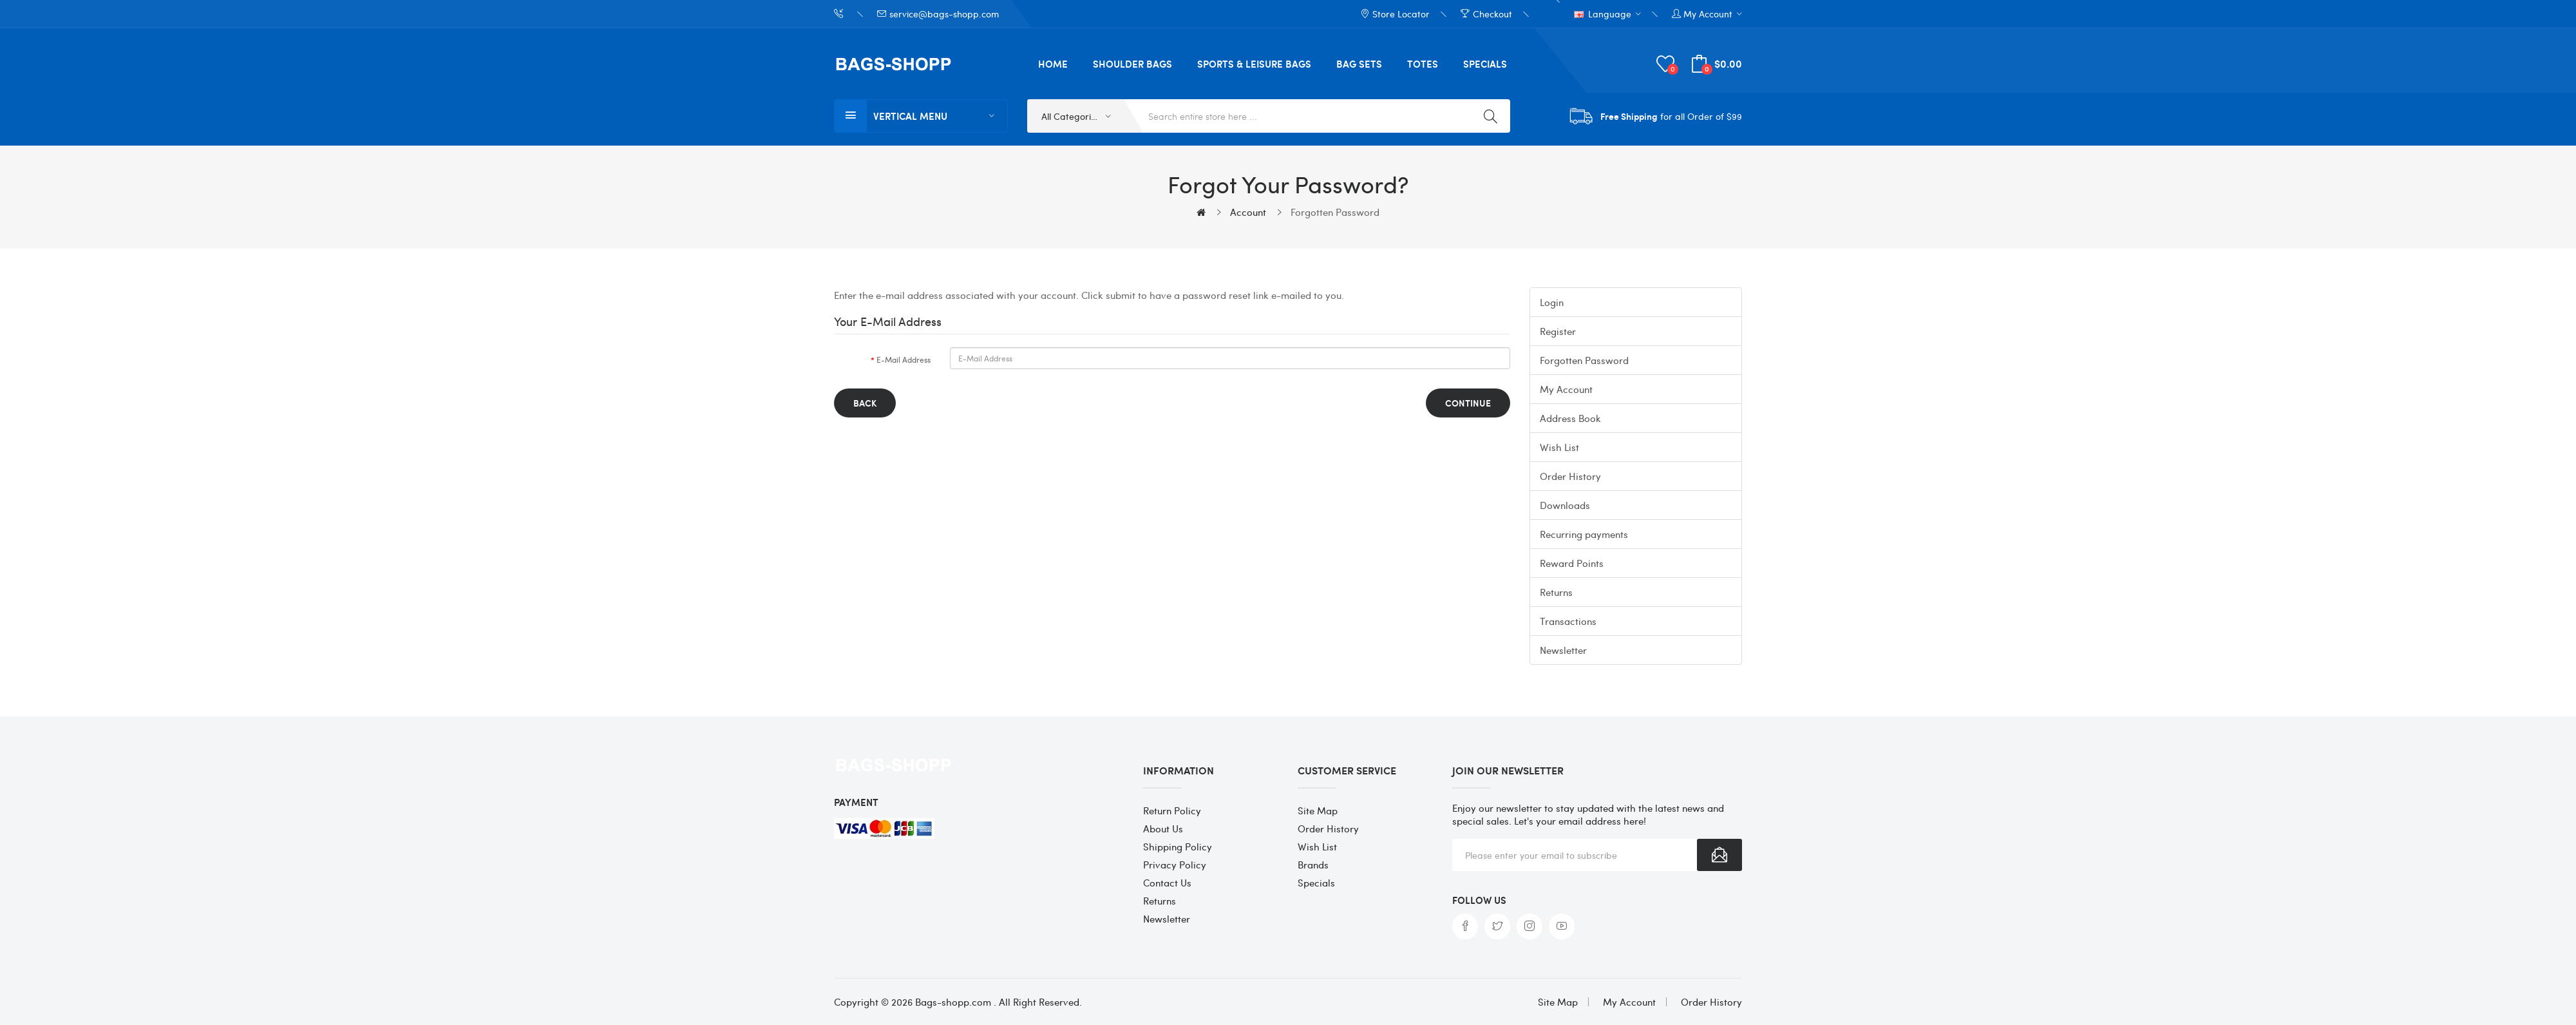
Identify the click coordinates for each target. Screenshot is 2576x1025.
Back (864, 403)
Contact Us (1167, 883)
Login (1552, 302)
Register (1558, 331)
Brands (1313, 864)
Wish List (1559, 447)
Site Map (1318, 810)
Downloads (1565, 505)
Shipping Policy (1177, 846)
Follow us (1479, 900)
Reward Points (1572, 563)
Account (1248, 212)
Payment (856, 802)
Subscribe (1719, 855)
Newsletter (1563, 650)
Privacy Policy (1174, 864)
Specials (1316, 883)
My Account (1566, 389)
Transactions (1568, 621)
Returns (1556, 592)
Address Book (1570, 418)
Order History (1570, 476)
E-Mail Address (903, 359)
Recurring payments (1584, 534)
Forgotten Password (1335, 212)
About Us (1163, 828)
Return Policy (1172, 810)
